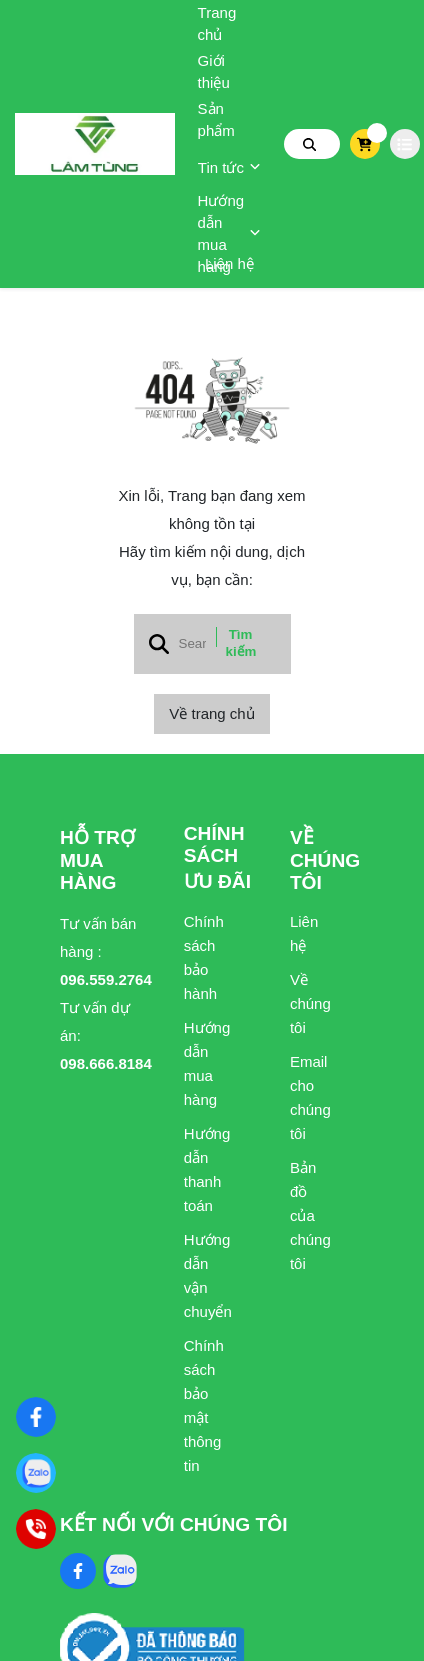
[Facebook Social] (78, 1571)
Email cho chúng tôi (309, 1097)
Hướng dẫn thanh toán (203, 1169)
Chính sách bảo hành (203, 957)
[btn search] (310, 144)
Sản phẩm (216, 119)
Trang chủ (217, 23)
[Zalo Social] (120, 1571)
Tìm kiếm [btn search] (241, 643)
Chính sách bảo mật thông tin (203, 1405)
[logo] (95, 143)
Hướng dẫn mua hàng (230, 234)
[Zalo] (36, 1473)
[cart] (364, 144)
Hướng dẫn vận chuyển (203, 1275)
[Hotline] (36, 1529)
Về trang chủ (211, 713)
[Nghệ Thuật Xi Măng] (36, 1417)
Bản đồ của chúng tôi (309, 1215)
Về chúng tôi (309, 1003)
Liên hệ (229, 263)
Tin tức (229, 168)
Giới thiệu (214, 71)
